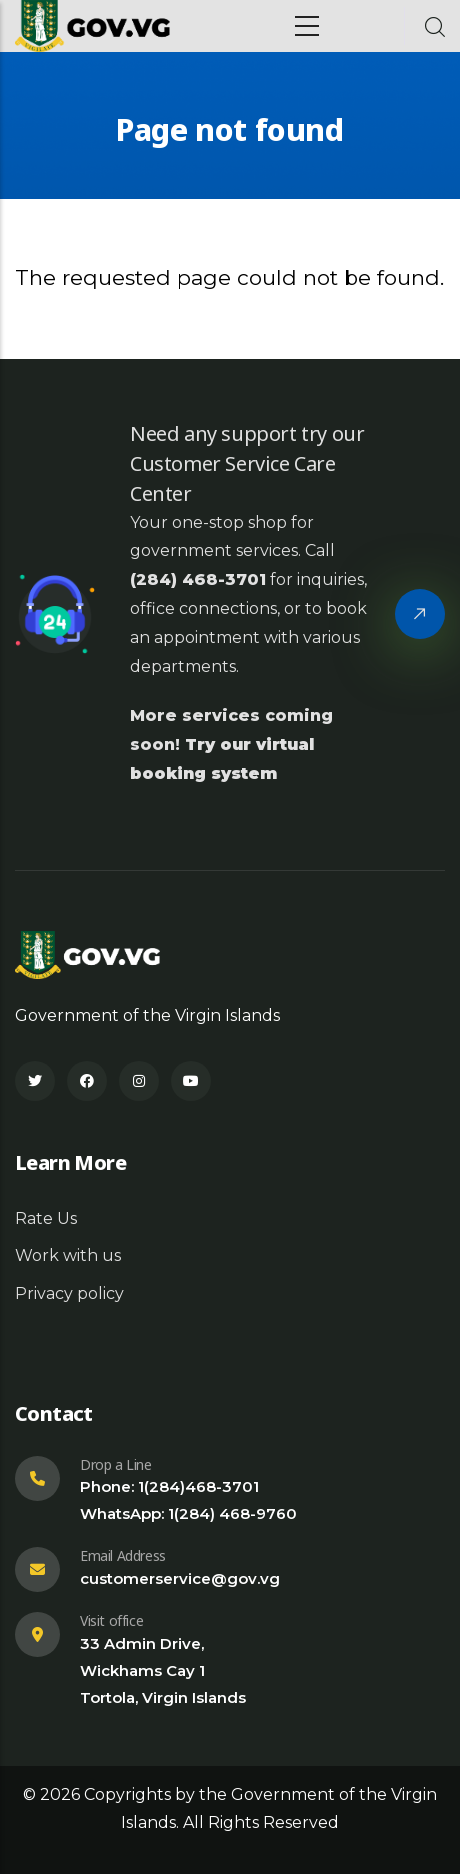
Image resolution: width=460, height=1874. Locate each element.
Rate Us (46, 1218)
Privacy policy (69, 1293)
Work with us (68, 1255)
